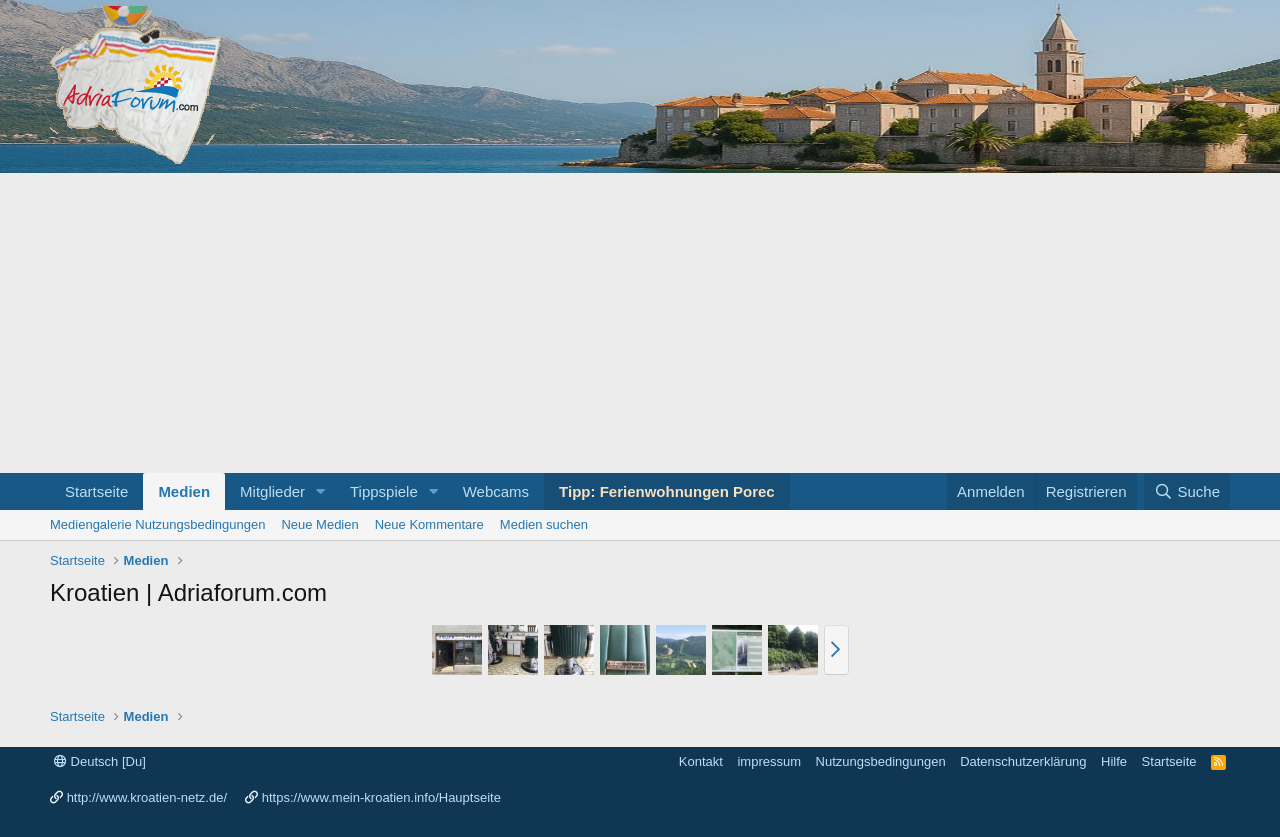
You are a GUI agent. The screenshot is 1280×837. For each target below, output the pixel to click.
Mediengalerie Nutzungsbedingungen (157, 524)
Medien (184, 491)
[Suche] (1187, 491)
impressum (769, 761)
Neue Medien (319, 524)
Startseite (96, 491)
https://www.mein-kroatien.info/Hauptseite (381, 797)
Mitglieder (272, 491)
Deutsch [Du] (100, 761)
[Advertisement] (640, 323)
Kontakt (701, 761)
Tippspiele (384, 491)
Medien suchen (544, 524)
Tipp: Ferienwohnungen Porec (667, 491)
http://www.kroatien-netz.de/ (147, 797)
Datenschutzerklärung (1023, 761)
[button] (321, 491)
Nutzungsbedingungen (881, 761)
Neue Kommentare (429, 524)
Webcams (496, 491)
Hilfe (1114, 761)
